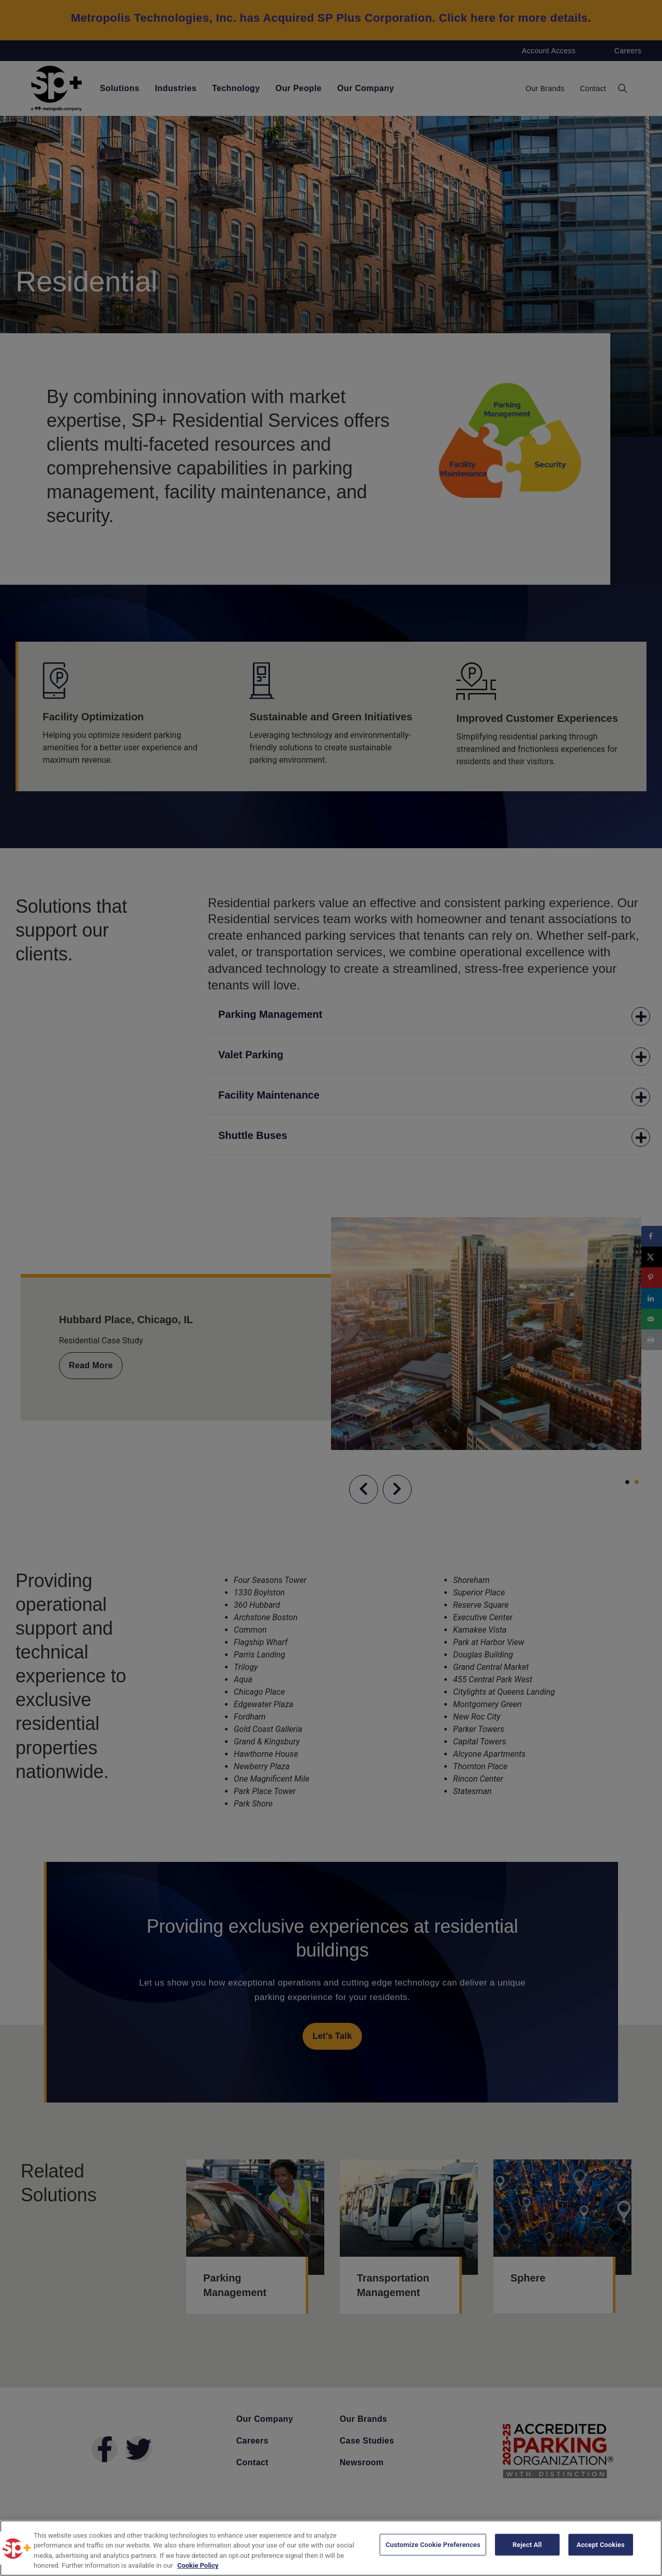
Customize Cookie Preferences (432, 2547)
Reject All (527, 2547)
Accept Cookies (601, 2547)
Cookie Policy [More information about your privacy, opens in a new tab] (198, 2565)
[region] (331, 2548)
